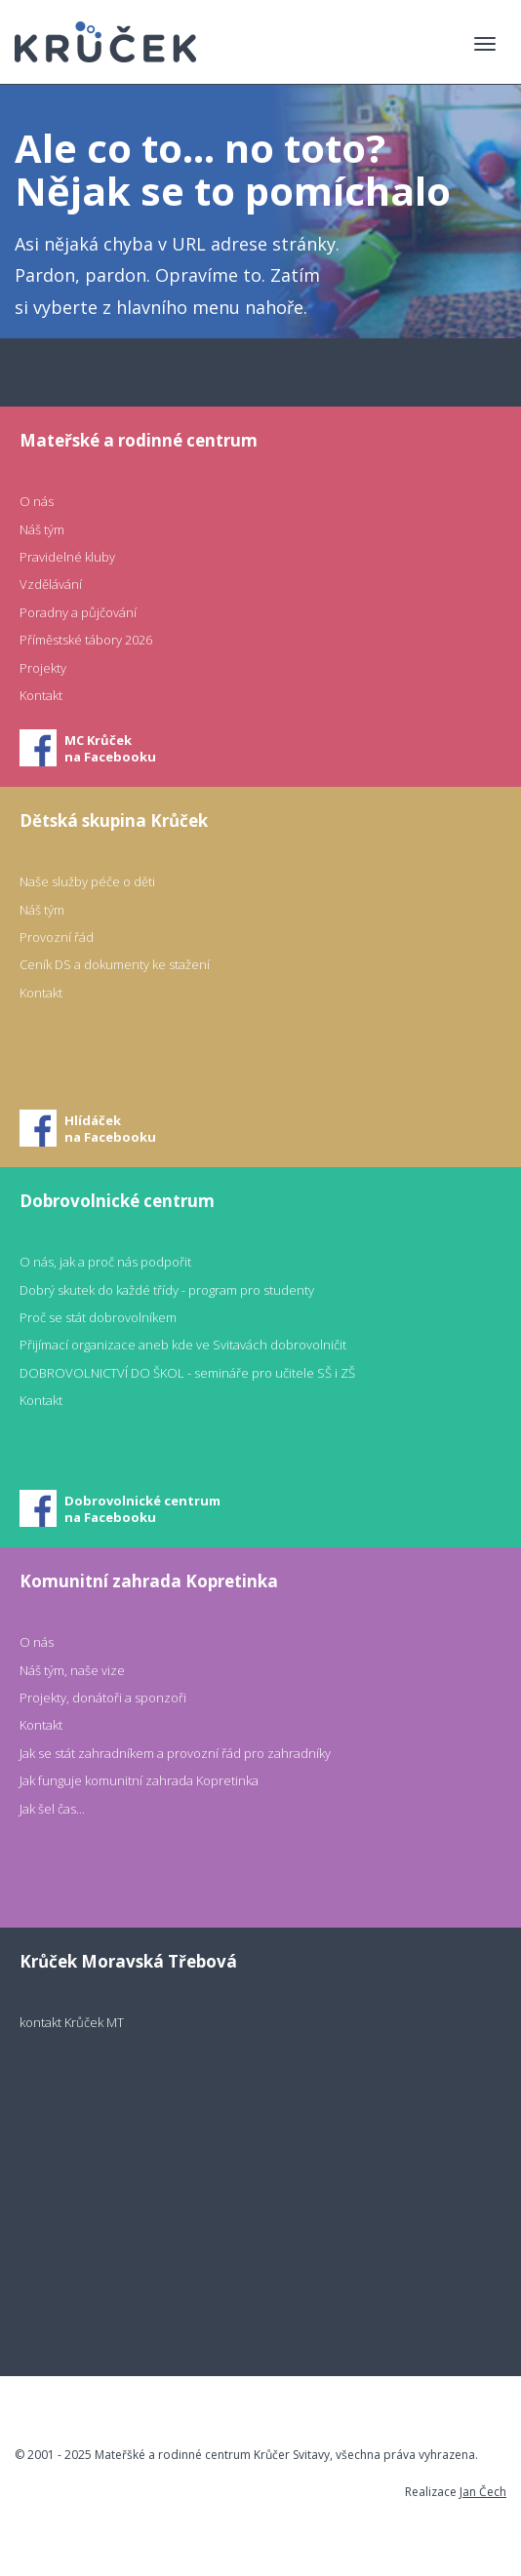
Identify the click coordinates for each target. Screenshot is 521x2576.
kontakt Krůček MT (72, 2022)
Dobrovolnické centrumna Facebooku (142, 1509)
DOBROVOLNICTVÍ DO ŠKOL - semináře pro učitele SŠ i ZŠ (187, 1373)
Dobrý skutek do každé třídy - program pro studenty (167, 1290)
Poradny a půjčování (78, 612)
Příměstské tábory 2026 (86, 639)
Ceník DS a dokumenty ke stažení (115, 964)
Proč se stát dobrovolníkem (98, 1317)
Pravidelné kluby (67, 557)
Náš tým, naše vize (72, 1670)
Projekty (43, 668)
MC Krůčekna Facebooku (110, 748)
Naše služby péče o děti (87, 881)
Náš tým (42, 529)
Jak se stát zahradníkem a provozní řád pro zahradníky (175, 1753)
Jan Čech (483, 2491)
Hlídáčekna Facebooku (110, 1129)
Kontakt (41, 695)
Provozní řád (57, 937)
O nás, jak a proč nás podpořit (105, 1261)
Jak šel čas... (52, 1808)
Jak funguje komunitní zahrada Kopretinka (139, 1780)
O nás (37, 501)
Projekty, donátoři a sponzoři (103, 1697)
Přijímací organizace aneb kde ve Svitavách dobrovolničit (183, 1344)
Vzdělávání (51, 584)
